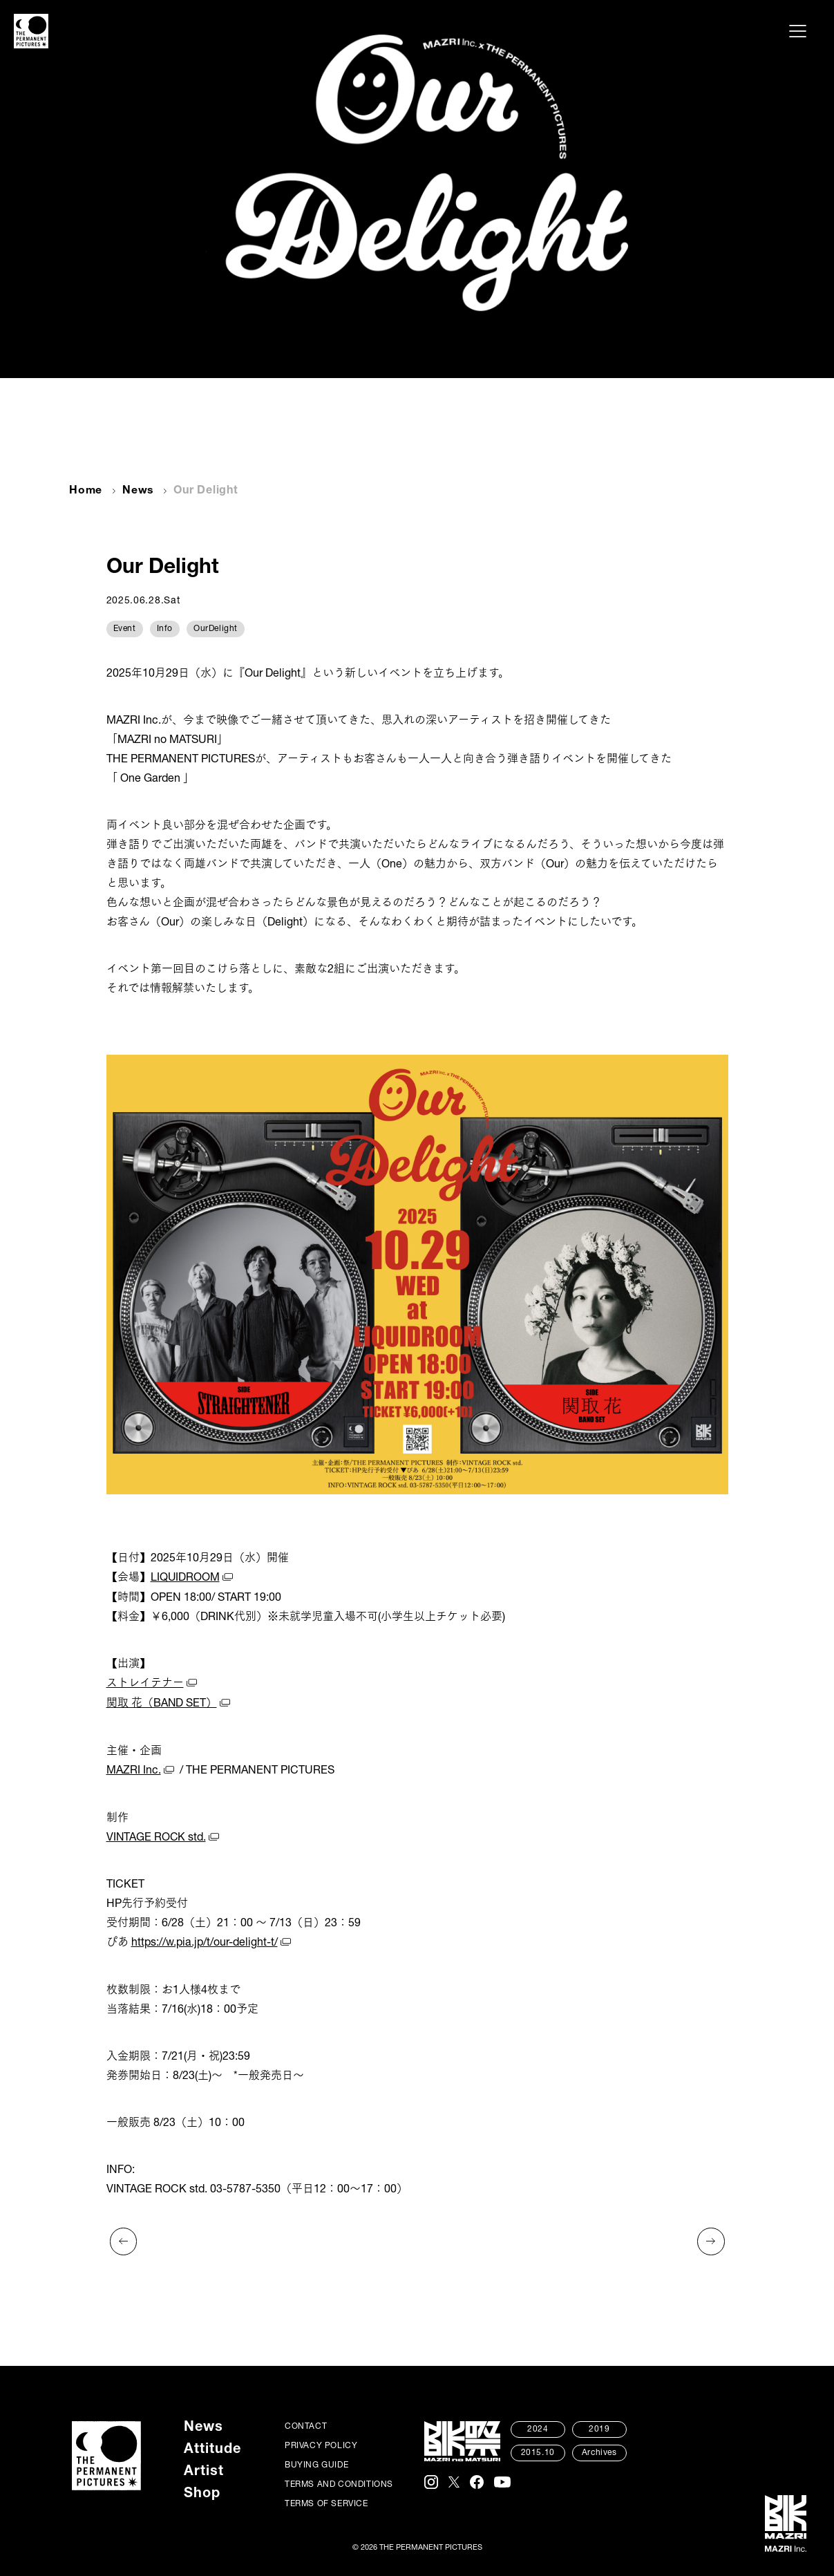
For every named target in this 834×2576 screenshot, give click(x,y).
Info (165, 628)
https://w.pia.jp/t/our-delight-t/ (204, 1940)
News (139, 491)
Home (86, 491)
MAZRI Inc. (133, 1769)
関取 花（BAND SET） (162, 1703)
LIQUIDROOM (185, 1578)
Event (124, 628)
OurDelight (215, 628)
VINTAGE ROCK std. (156, 1835)
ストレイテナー (145, 1683)
